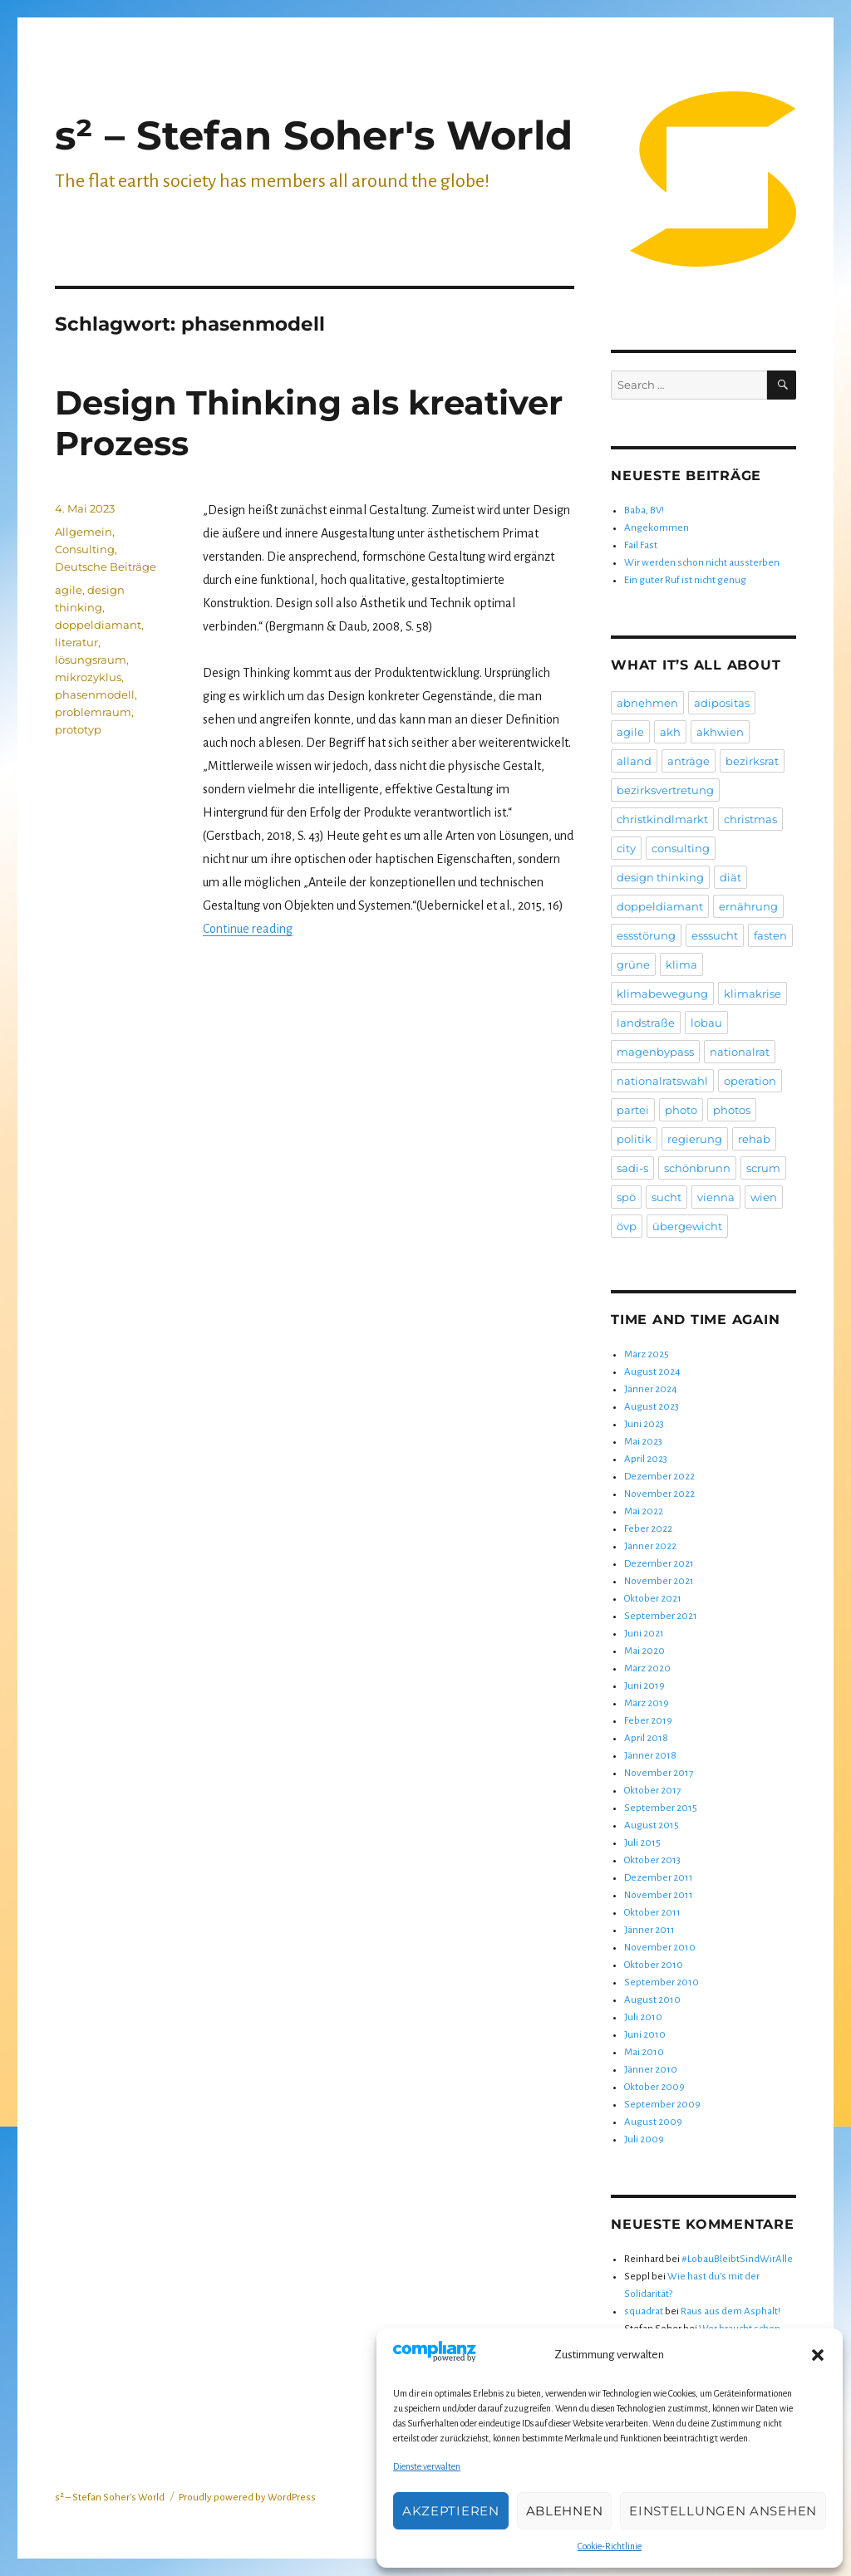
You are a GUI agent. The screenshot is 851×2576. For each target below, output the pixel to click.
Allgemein (83, 531)
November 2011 (658, 1895)
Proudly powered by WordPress (247, 2497)
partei (633, 1109)
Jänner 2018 (650, 1755)
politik (634, 1139)
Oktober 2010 (653, 1965)
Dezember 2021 (659, 1563)
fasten (770, 935)
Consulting (85, 549)
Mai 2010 (644, 2052)
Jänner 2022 (650, 1546)
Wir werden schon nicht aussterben (702, 562)
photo (681, 1109)
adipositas (722, 702)
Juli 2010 (643, 2017)
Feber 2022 (648, 1529)
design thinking (660, 877)
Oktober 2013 (652, 1860)
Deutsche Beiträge (105, 566)
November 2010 (660, 1947)
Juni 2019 (644, 1686)
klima (681, 964)
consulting (681, 848)
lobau (706, 1022)
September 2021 (660, 1616)
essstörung (646, 935)
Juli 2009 (644, 2139)
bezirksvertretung (665, 790)
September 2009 (662, 2104)
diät (730, 877)
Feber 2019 (648, 1720)
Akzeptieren (450, 2511)
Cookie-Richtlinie (610, 2546)
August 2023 (651, 1406)
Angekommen (656, 528)
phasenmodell (95, 694)
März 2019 (646, 1703)
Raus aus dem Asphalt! (730, 2311)
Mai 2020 (644, 1651)
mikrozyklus (88, 677)
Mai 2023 (643, 1441)
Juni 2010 (645, 2034)
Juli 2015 (642, 1843)
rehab (754, 1139)
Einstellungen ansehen (723, 2511)
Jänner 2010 (650, 2069)
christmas (750, 819)
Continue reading (248, 928)
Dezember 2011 (658, 1877)
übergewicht (687, 1226)
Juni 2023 (644, 1424)
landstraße (646, 1022)
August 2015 (651, 1825)
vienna (716, 1197)
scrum (763, 1168)
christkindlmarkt (662, 819)
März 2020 (647, 1668)
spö (626, 1197)
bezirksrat (752, 761)
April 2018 (646, 1738)
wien (763, 1197)
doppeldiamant (98, 624)
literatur (76, 642)
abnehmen (647, 702)
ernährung (748, 906)
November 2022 (659, 1494)
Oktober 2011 (652, 1912)
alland (634, 761)
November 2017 (658, 1773)
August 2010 (652, 2000)
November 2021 (659, 1581)
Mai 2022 (643, 1511)
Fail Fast (640, 545)
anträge (688, 761)
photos (731, 1109)
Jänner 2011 (649, 1930)
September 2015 (660, 1808)
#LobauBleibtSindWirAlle (737, 2259)
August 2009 (653, 2122)
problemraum (93, 712)
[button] (817, 2355)
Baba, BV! (644, 510)
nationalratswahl (662, 1080)
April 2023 (645, 1459)
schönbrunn (697, 1168)
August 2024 (652, 1372)
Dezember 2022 (659, 1476)
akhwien (720, 731)
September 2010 (661, 1982)
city (626, 848)
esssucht (714, 935)
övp (627, 1226)
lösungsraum (90, 659)
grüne (633, 964)
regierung (694, 1139)
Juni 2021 (644, 1633)
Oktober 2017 (652, 1790)
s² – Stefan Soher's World (314, 135)
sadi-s (632, 1168)
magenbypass (655, 1051)
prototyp (78, 729)
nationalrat (740, 1051)
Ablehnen (564, 2511)
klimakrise (752, 993)
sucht (666, 1197)
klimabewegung (662, 993)
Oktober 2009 (654, 2087)
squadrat (643, 2311)
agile (68, 589)
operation (750, 1080)
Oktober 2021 (652, 1598)
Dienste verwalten (426, 2466)
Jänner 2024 (650, 1389)
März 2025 (646, 1354)
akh (670, 731)
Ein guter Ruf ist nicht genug (685, 580)
